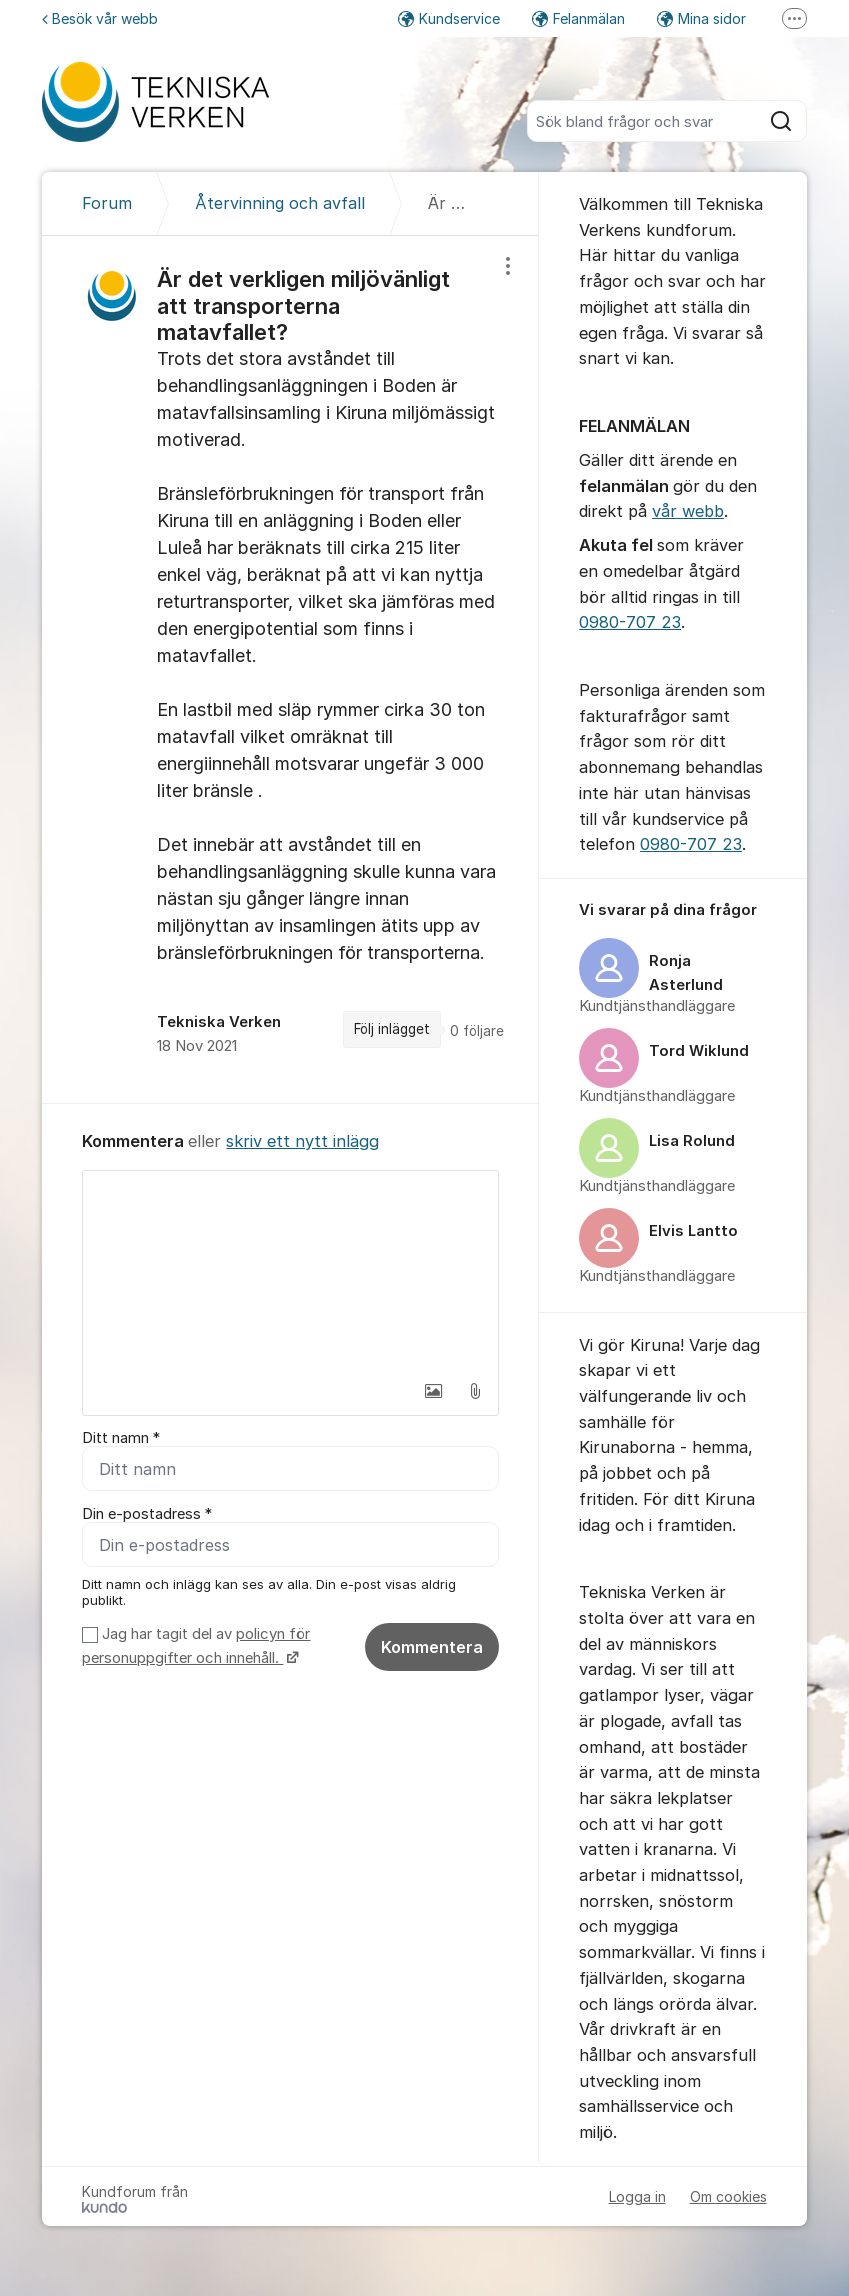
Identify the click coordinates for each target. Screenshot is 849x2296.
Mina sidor (701, 18)
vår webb (688, 511)
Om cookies (728, 2196)
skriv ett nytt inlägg (302, 1141)
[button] (433, 1391)
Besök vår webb (100, 18)
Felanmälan (578, 18)
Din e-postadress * (147, 1514)
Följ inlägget (392, 1029)
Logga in (637, 2196)
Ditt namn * (121, 1438)
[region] (290, 669)
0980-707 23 (630, 622)
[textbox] (290, 1271)
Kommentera (432, 1647)
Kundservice (449, 18)
